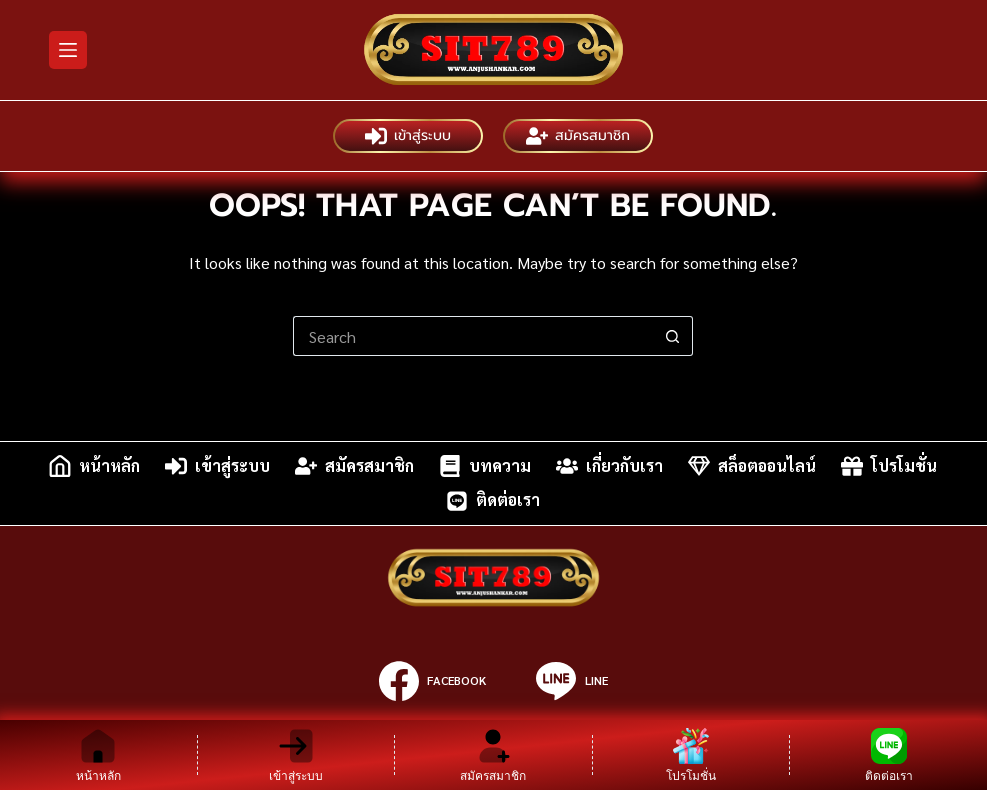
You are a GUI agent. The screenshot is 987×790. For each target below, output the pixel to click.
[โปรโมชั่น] (691, 755)
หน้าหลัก (94, 466)
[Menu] (68, 50)
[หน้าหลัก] (98, 755)
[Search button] (673, 336)
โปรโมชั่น (889, 466)
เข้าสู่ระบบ (408, 136)
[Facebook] (432, 681)
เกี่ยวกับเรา (609, 466)
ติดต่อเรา (493, 501)
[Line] (571, 681)
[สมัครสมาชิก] (493, 755)
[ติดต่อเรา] (888, 755)
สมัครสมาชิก (578, 136)
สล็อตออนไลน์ (752, 466)
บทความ (485, 466)
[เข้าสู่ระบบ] (296, 755)
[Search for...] (473, 336)
